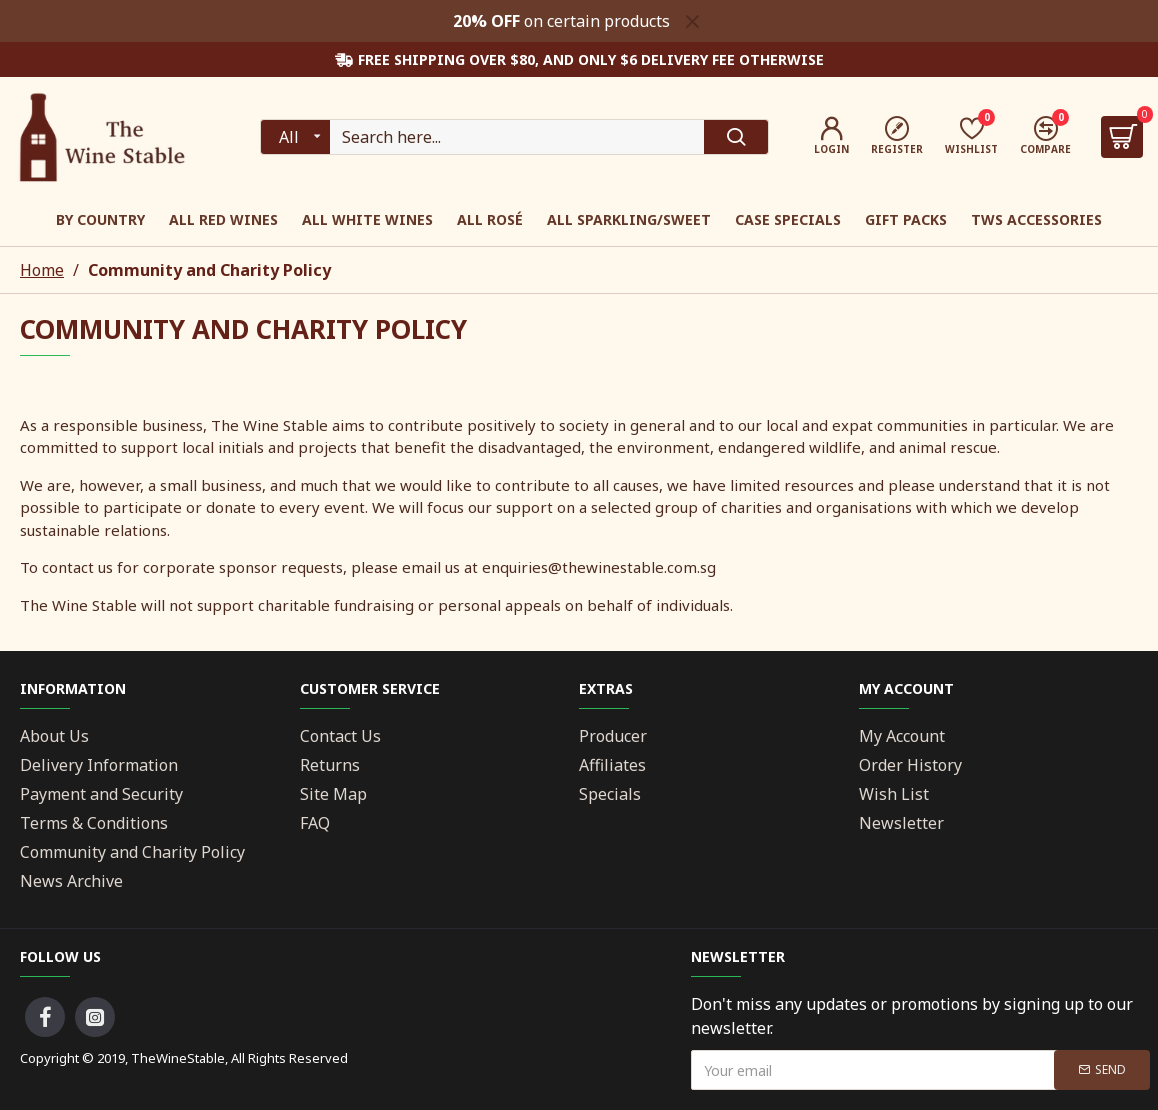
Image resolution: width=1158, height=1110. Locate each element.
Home (42, 270)
